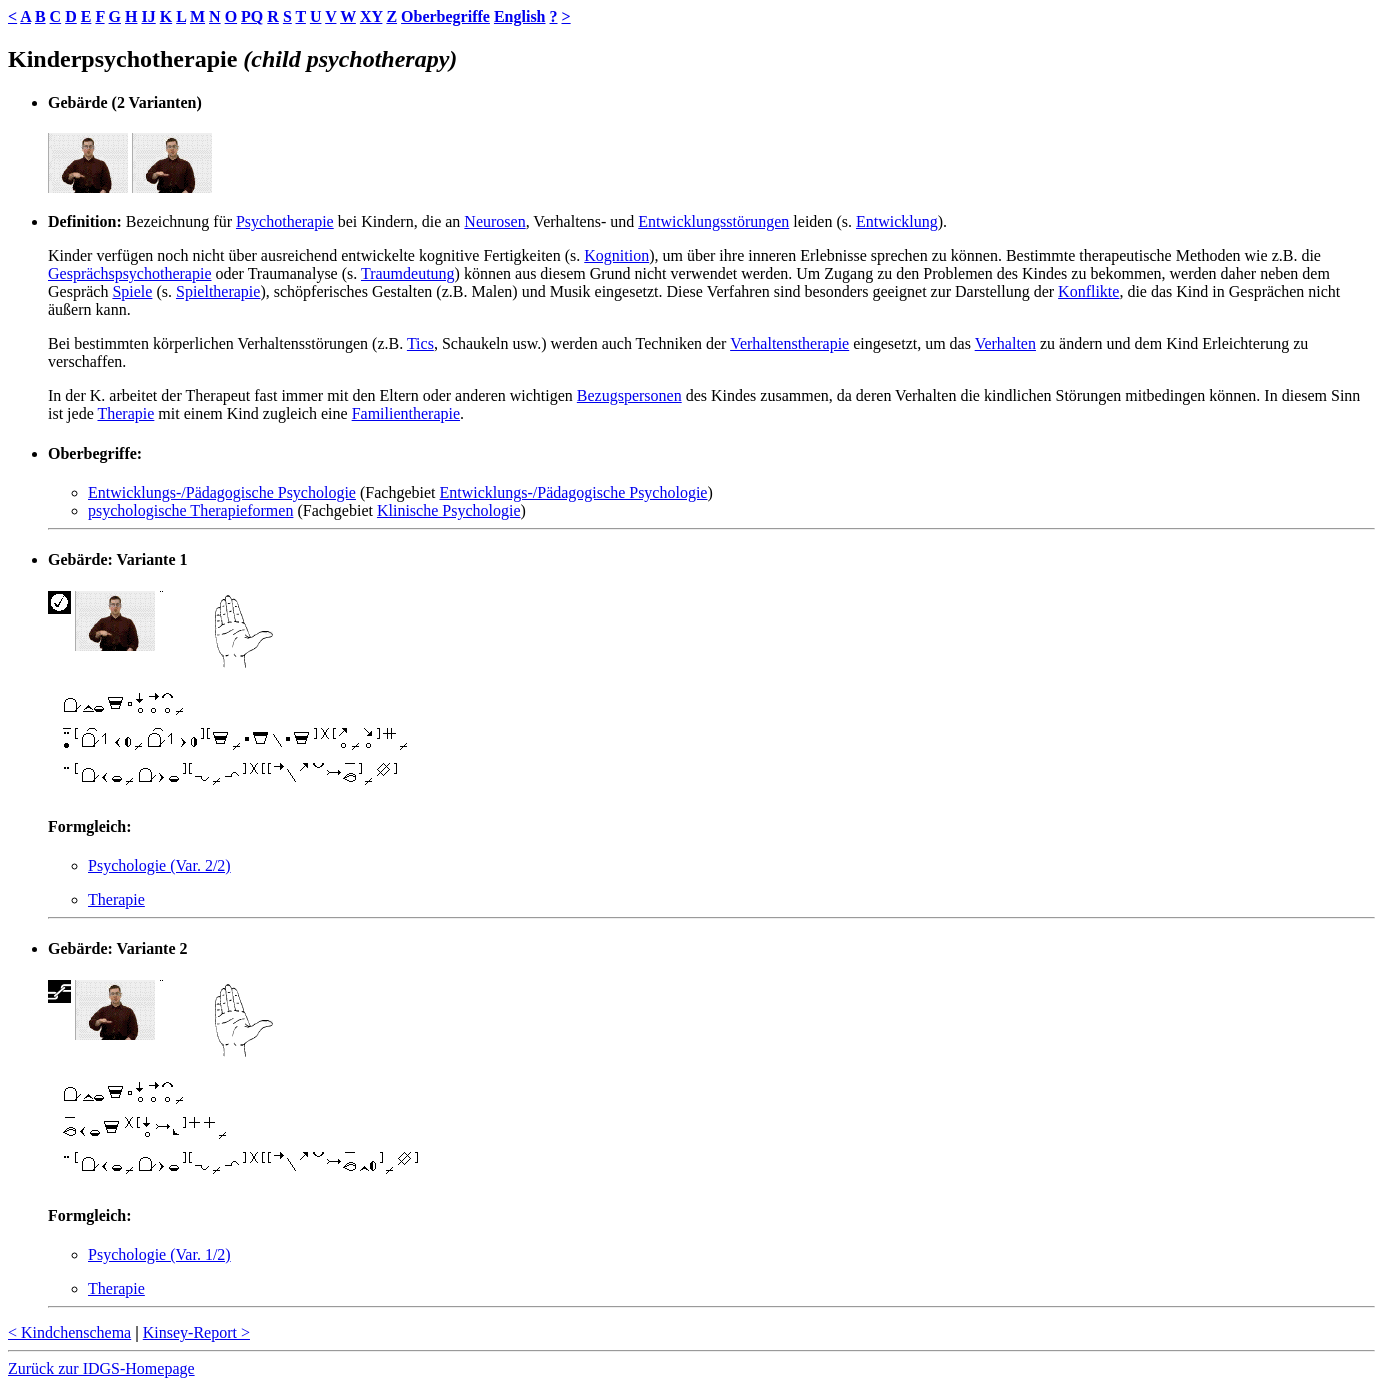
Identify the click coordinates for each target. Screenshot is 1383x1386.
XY (371, 16)
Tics (420, 343)
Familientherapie (406, 413)
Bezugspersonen (629, 395)
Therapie (125, 413)
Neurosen (494, 221)
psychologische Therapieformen (190, 510)
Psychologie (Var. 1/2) (159, 1254)
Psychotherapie (285, 221)
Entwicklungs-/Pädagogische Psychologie (222, 492)
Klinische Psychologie (449, 510)
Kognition (616, 255)
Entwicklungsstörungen (713, 221)
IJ (148, 16)
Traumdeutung (408, 273)
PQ (252, 16)
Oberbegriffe (445, 16)
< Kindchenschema (69, 1332)
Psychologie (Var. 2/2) (159, 865)
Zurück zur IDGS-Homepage (101, 1368)
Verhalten (1005, 343)
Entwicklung (897, 221)
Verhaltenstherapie (789, 343)
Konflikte (1088, 291)
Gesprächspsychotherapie (130, 273)
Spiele (132, 291)
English (520, 16)
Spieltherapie (218, 291)
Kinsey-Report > (196, 1332)
